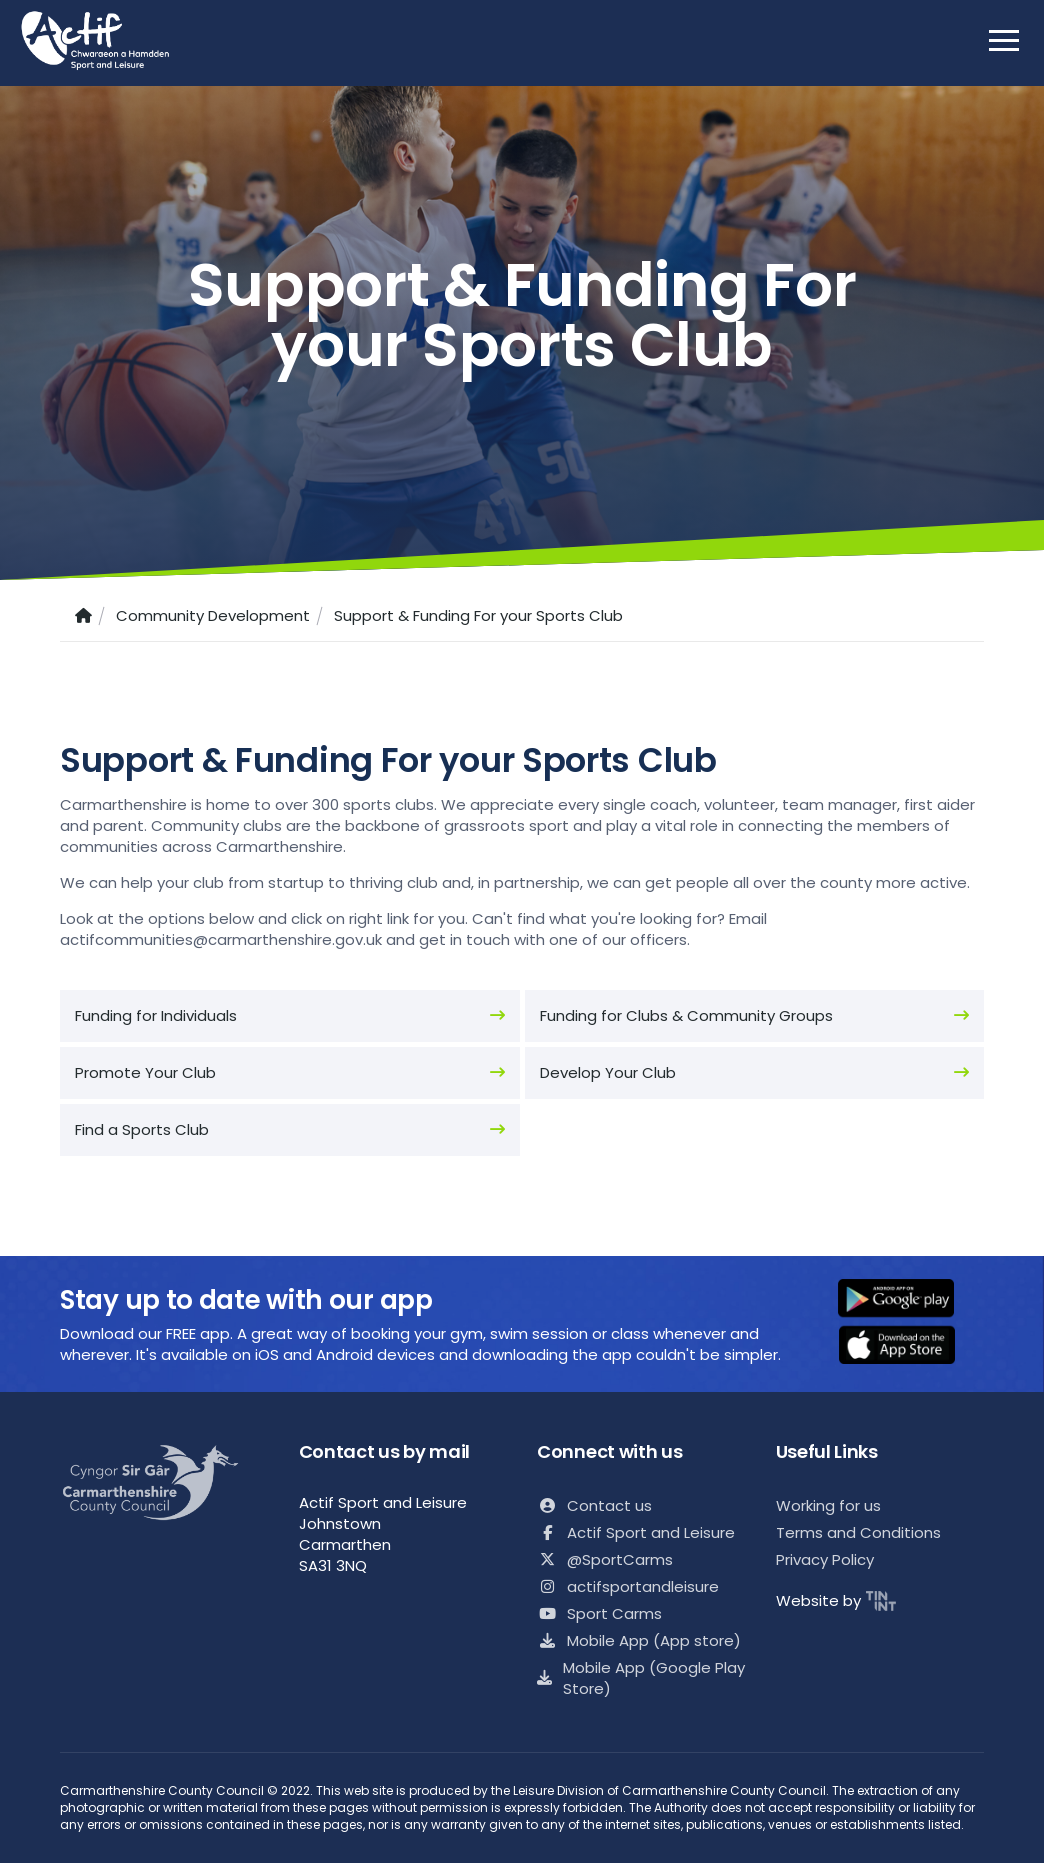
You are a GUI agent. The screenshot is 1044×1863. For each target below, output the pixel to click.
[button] (909, 1300)
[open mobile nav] (1004, 40)
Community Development (213, 615)
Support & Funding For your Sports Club (478, 615)
